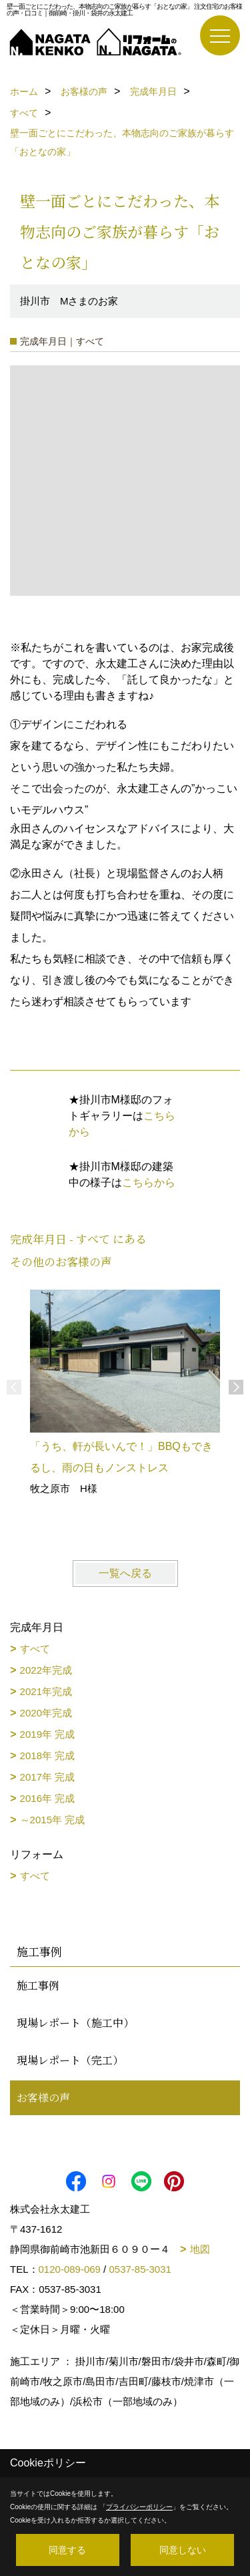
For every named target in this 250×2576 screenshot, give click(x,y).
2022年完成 (46, 1670)
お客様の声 (43, 2097)
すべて (35, 1648)
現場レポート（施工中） (75, 2022)
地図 (200, 2249)
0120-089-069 (70, 2269)
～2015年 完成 (52, 1819)
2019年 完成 (47, 1734)
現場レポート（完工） (70, 2060)
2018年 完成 (47, 1755)
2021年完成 (46, 1691)
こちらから (148, 1182)
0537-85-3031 (140, 2269)
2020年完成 (46, 1712)
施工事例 (38, 1985)
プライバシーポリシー (139, 2507)
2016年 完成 (47, 1798)
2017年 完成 (47, 1777)
